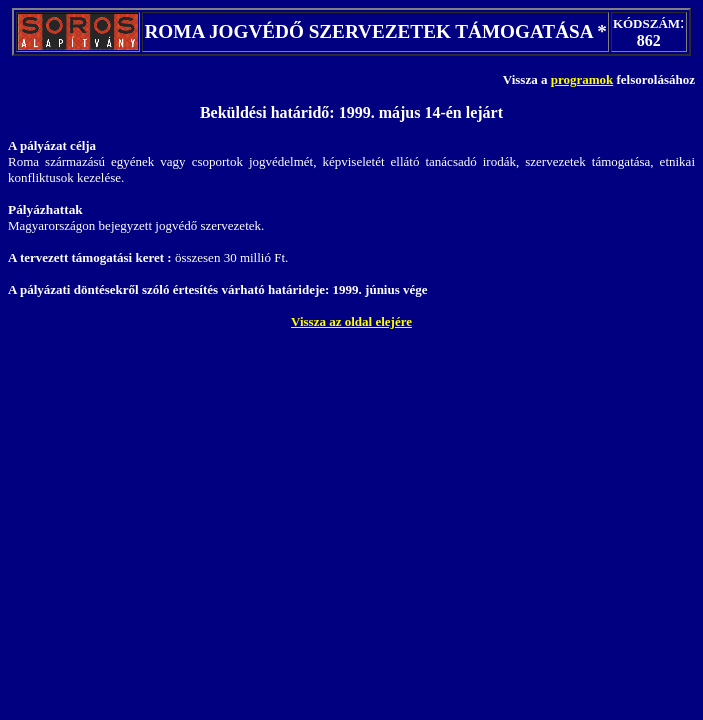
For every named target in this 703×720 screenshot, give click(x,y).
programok (582, 79)
